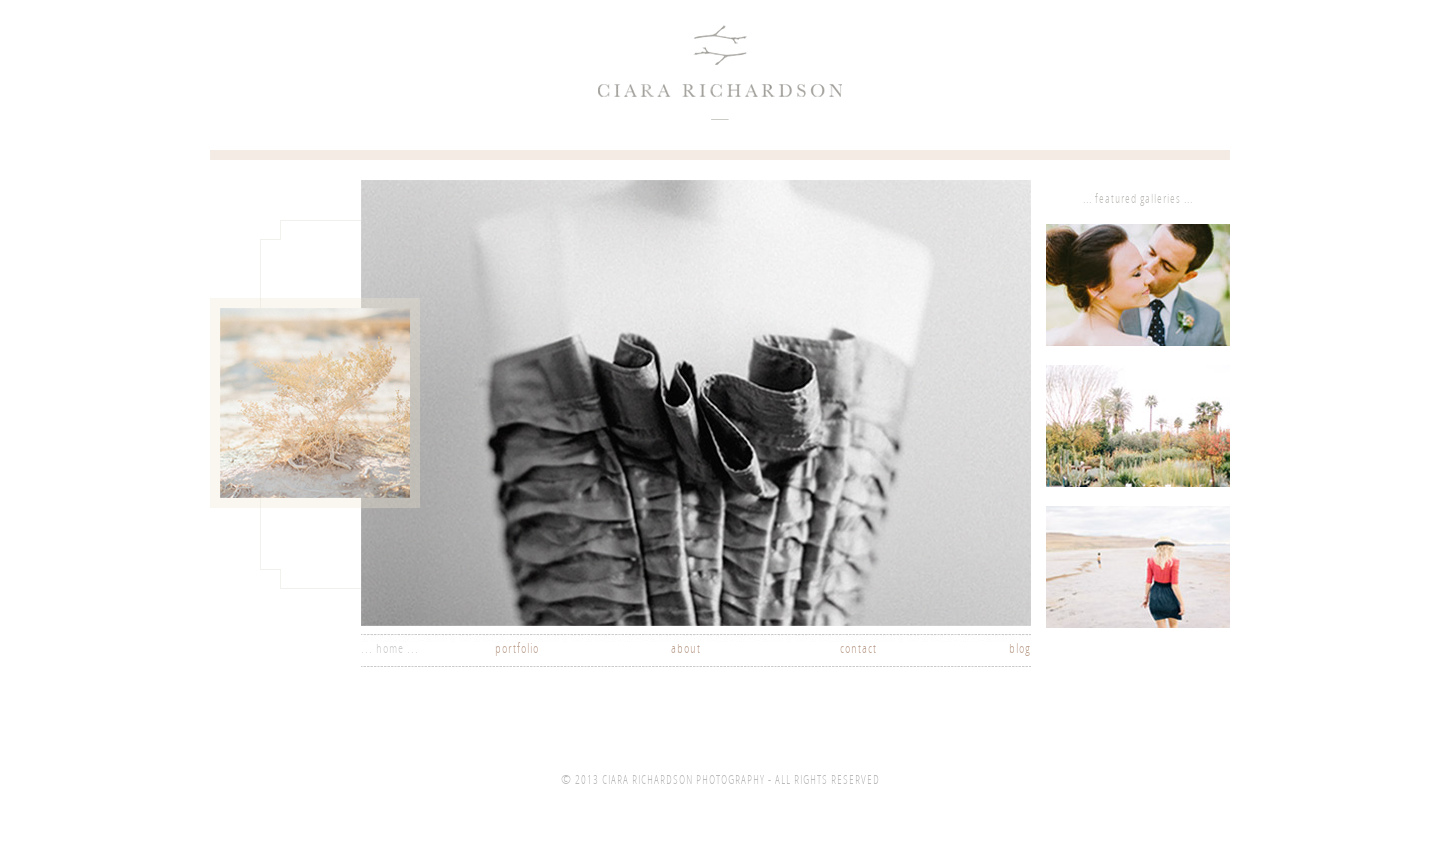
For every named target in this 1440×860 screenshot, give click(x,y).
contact (858, 649)
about (686, 649)
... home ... (390, 649)
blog (1020, 649)
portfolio (517, 649)
